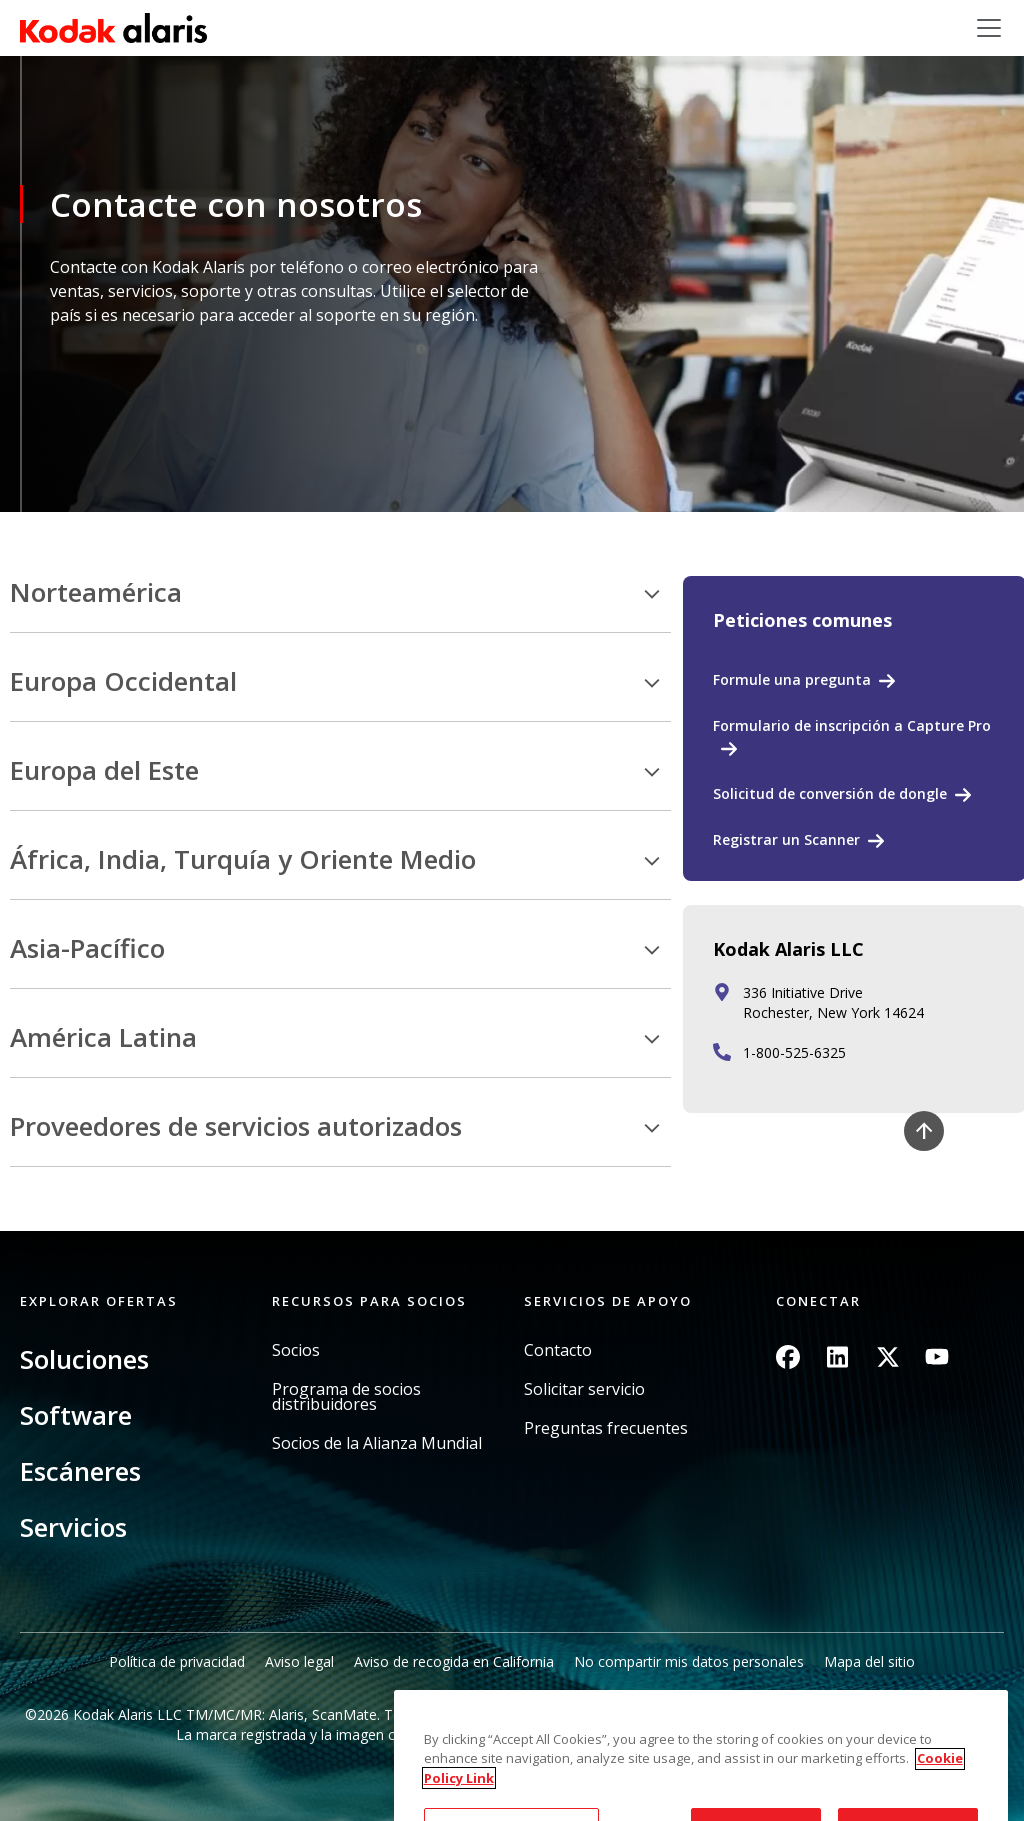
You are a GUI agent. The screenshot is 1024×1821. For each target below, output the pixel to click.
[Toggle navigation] (989, 28)
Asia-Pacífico (87, 949)
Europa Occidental (123, 682)
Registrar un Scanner (786, 839)
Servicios (73, 1527)
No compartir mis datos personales (689, 1661)
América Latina (103, 1038)
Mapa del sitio (869, 1661)
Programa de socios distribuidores (346, 1397)
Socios (296, 1350)
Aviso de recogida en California (454, 1661)
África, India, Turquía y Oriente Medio (243, 860)
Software (76, 1415)
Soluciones (84, 1359)
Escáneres (80, 1471)
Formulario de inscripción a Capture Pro (852, 725)
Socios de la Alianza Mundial (377, 1443)
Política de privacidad (177, 1661)
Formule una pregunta (792, 679)
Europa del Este (104, 771)
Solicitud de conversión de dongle (830, 793)
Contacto (558, 1350)
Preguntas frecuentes (606, 1428)
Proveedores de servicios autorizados (236, 1127)
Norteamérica (96, 593)
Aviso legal (299, 1661)
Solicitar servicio (584, 1389)
